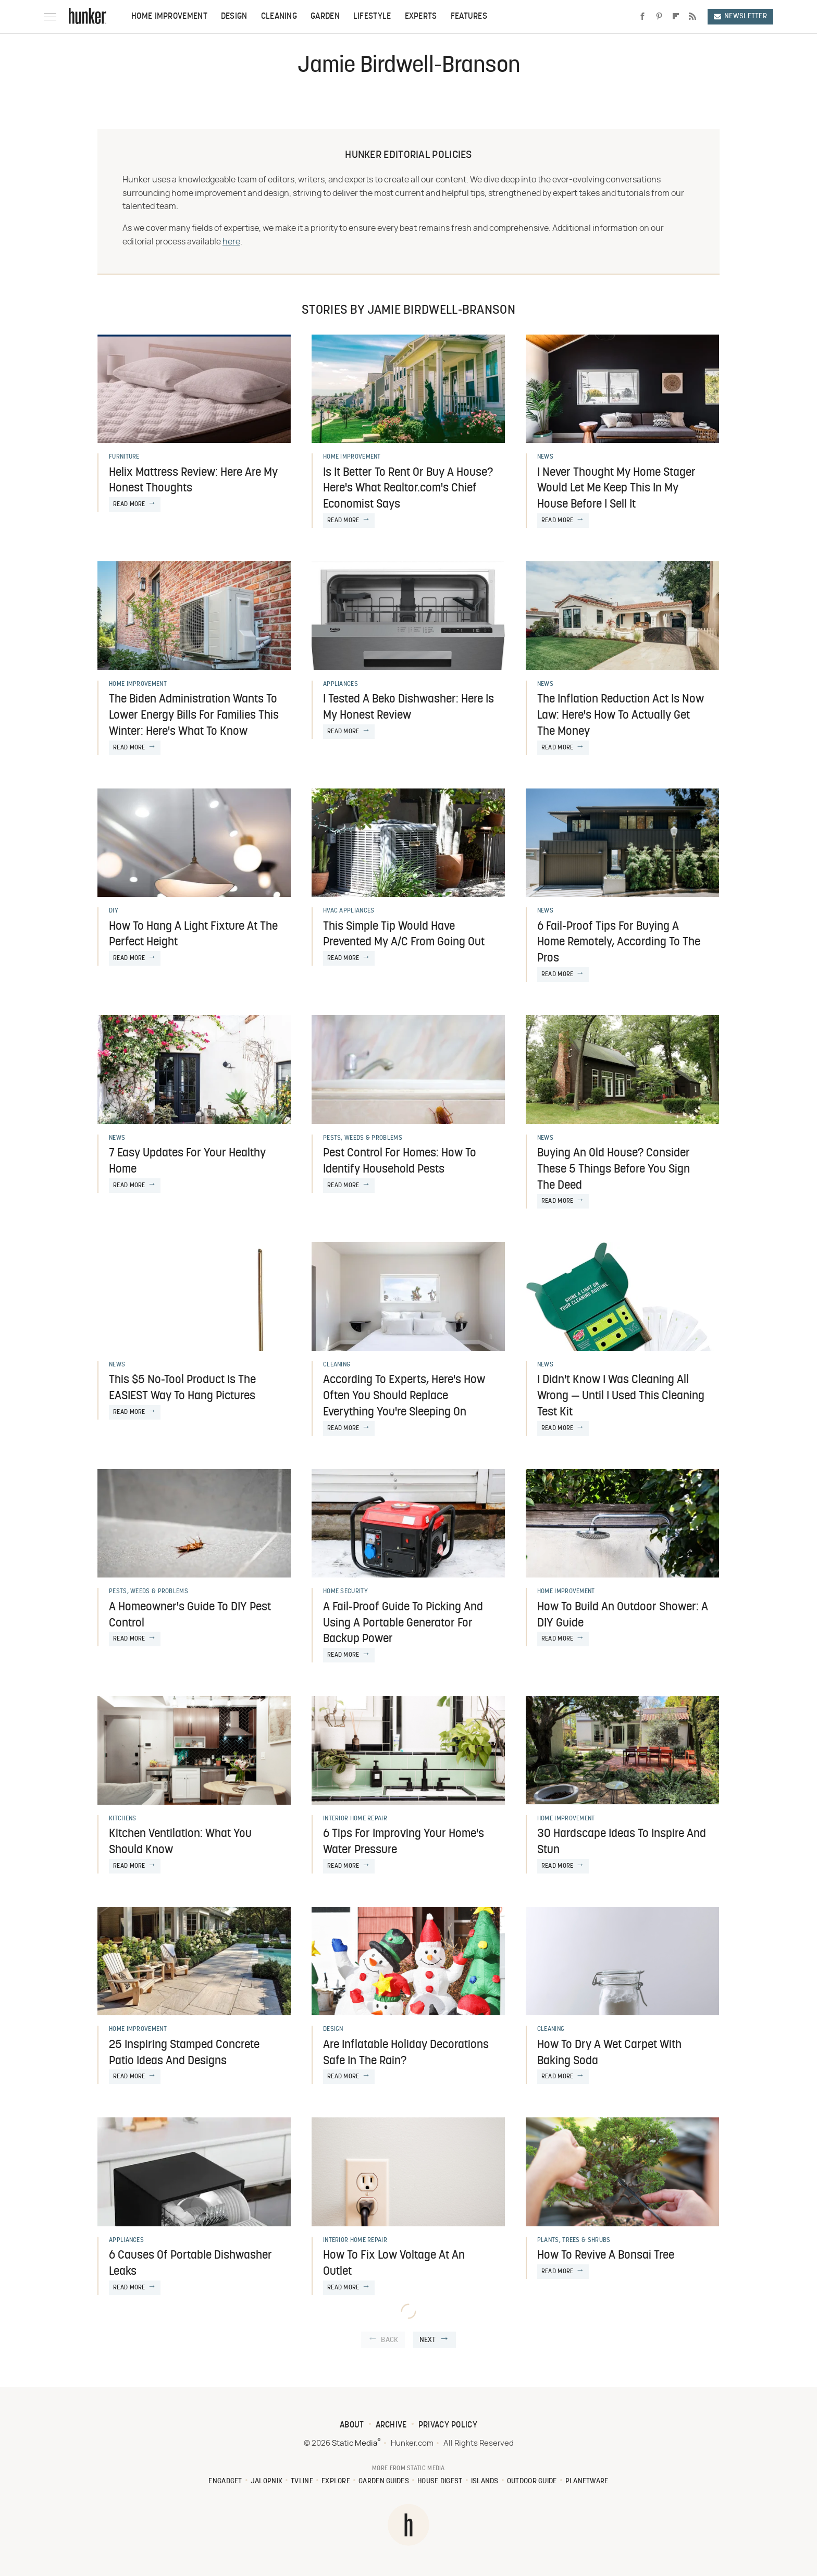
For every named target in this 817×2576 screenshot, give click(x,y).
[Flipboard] (676, 16)
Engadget (225, 2481)
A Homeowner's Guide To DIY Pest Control (190, 1615)
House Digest (440, 2481)
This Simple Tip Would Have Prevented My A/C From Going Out (404, 935)
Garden (325, 17)
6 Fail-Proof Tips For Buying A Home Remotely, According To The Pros (618, 943)
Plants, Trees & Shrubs (574, 2240)
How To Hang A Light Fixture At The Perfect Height (193, 935)
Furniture (124, 457)
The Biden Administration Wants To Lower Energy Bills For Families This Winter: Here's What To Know (194, 716)
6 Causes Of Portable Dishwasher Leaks (190, 2264)
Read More (129, 504)
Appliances (340, 684)
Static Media (354, 2443)
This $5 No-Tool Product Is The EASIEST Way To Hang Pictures (182, 1388)
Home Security (345, 1591)
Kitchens (122, 1819)
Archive (391, 2425)
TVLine (302, 2481)
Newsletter (740, 16)
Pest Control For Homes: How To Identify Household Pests (399, 1162)
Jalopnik (266, 2481)
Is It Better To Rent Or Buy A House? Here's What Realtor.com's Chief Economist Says (408, 489)
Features (469, 17)
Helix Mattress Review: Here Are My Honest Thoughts (193, 481)
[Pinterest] (659, 16)
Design (234, 17)
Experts (421, 17)
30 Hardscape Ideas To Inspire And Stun (621, 1842)
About (352, 2425)
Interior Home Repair (355, 1819)
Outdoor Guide (532, 2481)
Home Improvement (169, 17)
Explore (335, 2481)
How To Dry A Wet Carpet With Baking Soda (609, 2053)
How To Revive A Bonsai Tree (605, 2256)
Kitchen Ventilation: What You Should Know (180, 1842)
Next (427, 2340)
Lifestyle (372, 17)
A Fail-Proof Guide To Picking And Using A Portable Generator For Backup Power (403, 1623)
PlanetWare (587, 2481)
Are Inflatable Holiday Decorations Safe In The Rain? (406, 2053)
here (231, 242)
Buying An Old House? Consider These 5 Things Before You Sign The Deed (613, 1170)
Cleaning (279, 17)
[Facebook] (642, 16)
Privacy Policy (447, 2425)
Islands (485, 2481)
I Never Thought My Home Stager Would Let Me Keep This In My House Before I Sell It (616, 489)
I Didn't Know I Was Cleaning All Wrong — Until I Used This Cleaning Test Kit (620, 1396)
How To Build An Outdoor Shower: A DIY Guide (622, 1615)
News (545, 457)
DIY (113, 911)
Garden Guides (383, 2481)
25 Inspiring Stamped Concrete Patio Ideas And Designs (184, 2053)
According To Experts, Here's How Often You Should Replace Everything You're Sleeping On (404, 1396)
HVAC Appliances (349, 911)
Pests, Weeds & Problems (362, 1138)
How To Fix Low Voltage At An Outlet (394, 2264)
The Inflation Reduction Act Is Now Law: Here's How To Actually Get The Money (620, 716)
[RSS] (692, 16)
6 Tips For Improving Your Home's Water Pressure (403, 1842)
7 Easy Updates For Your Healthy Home (187, 1162)
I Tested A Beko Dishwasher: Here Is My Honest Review (408, 708)
